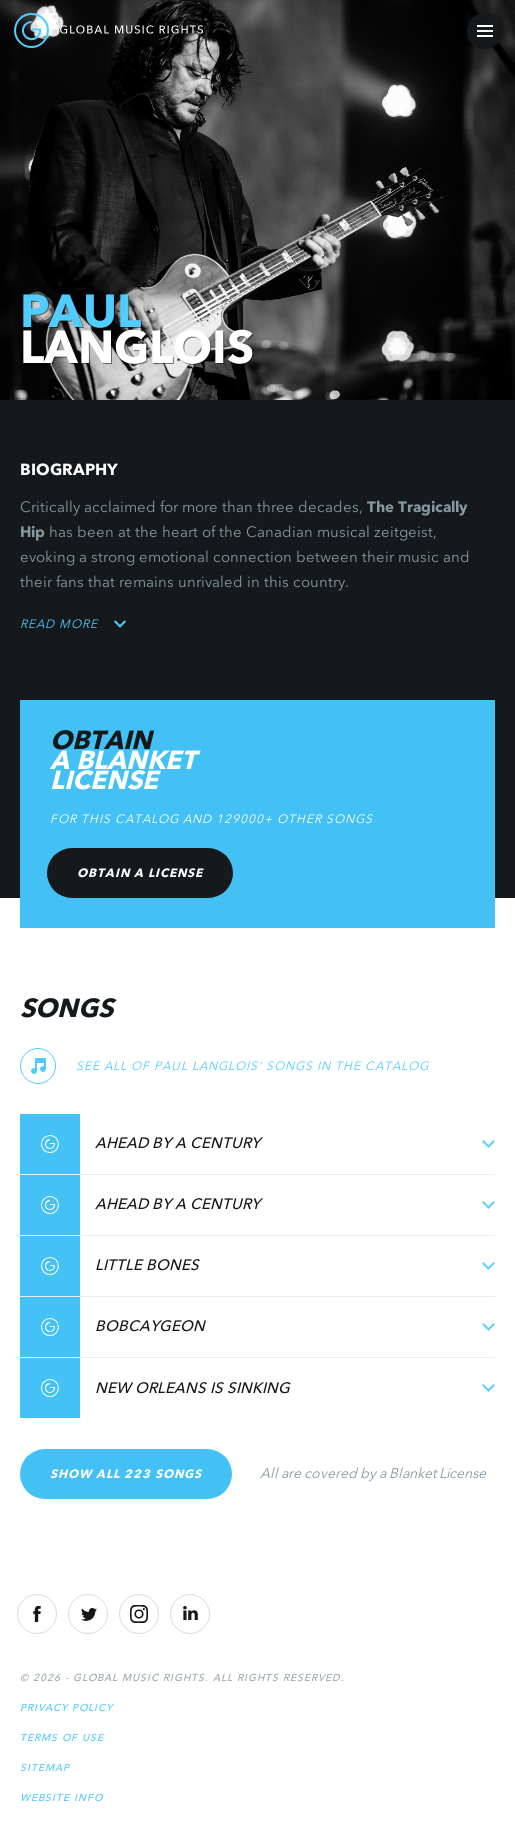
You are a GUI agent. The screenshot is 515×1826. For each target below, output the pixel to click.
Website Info (61, 1797)
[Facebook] (37, 1614)
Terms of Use (62, 1737)
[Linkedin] (190, 1614)
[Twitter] (88, 1614)
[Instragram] (139, 1614)
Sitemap (45, 1767)
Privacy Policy (66, 1707)
